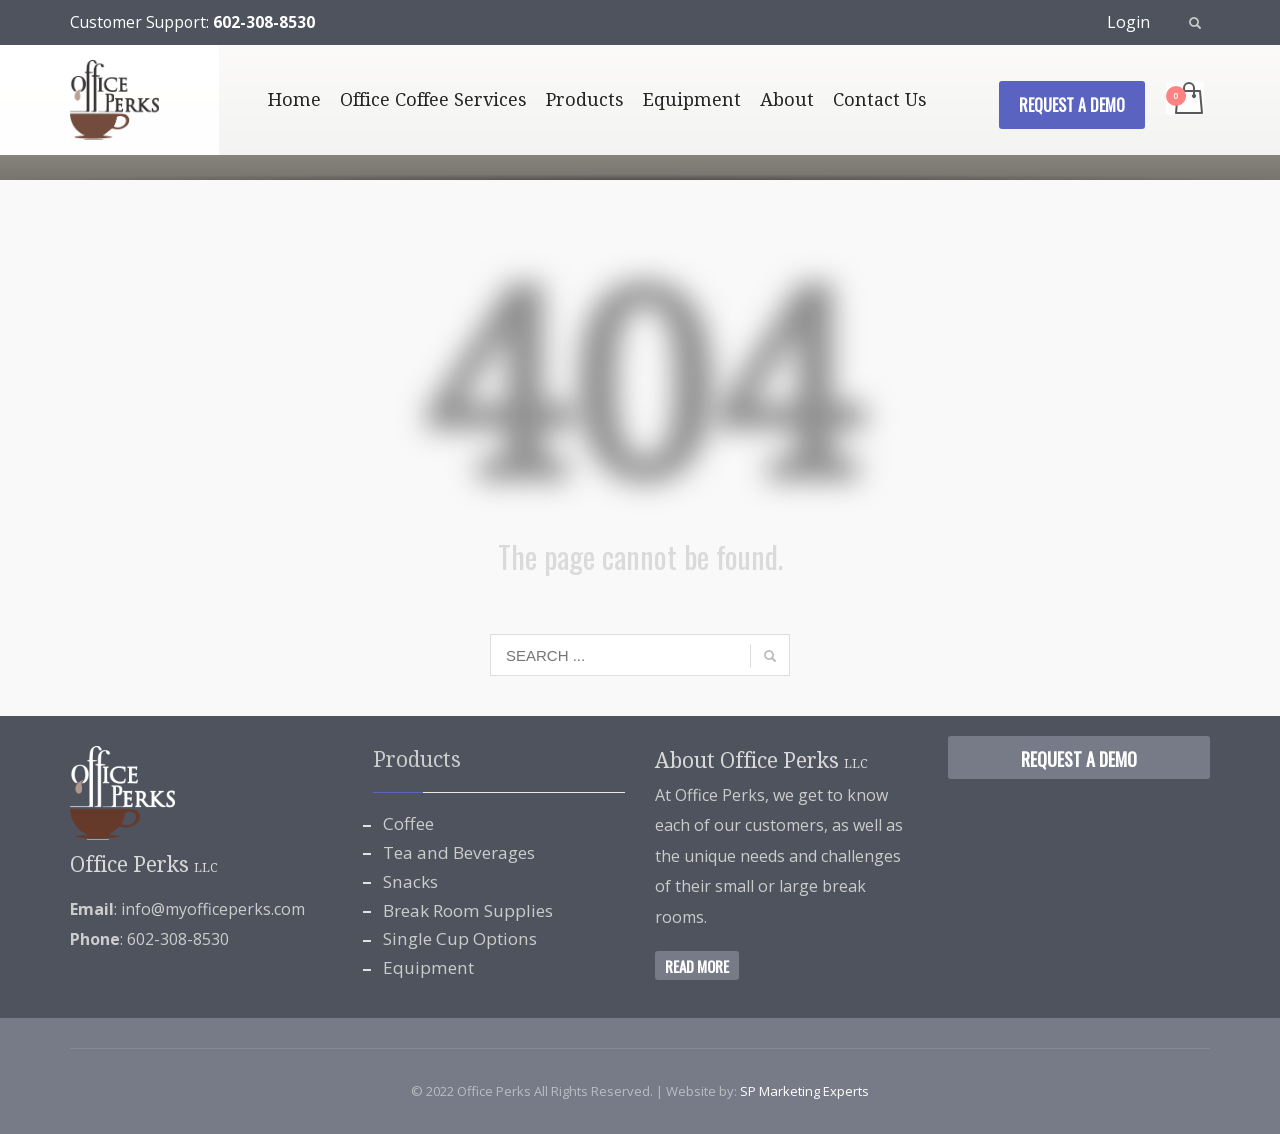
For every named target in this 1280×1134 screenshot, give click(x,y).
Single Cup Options (460, 938)
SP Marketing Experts (804, 1091)
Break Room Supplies (468, 910)
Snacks (410, 881)
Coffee (408, 823)
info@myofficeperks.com (213, 909)
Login (1128, 22)
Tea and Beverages (459, 852)
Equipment (428, 967)
